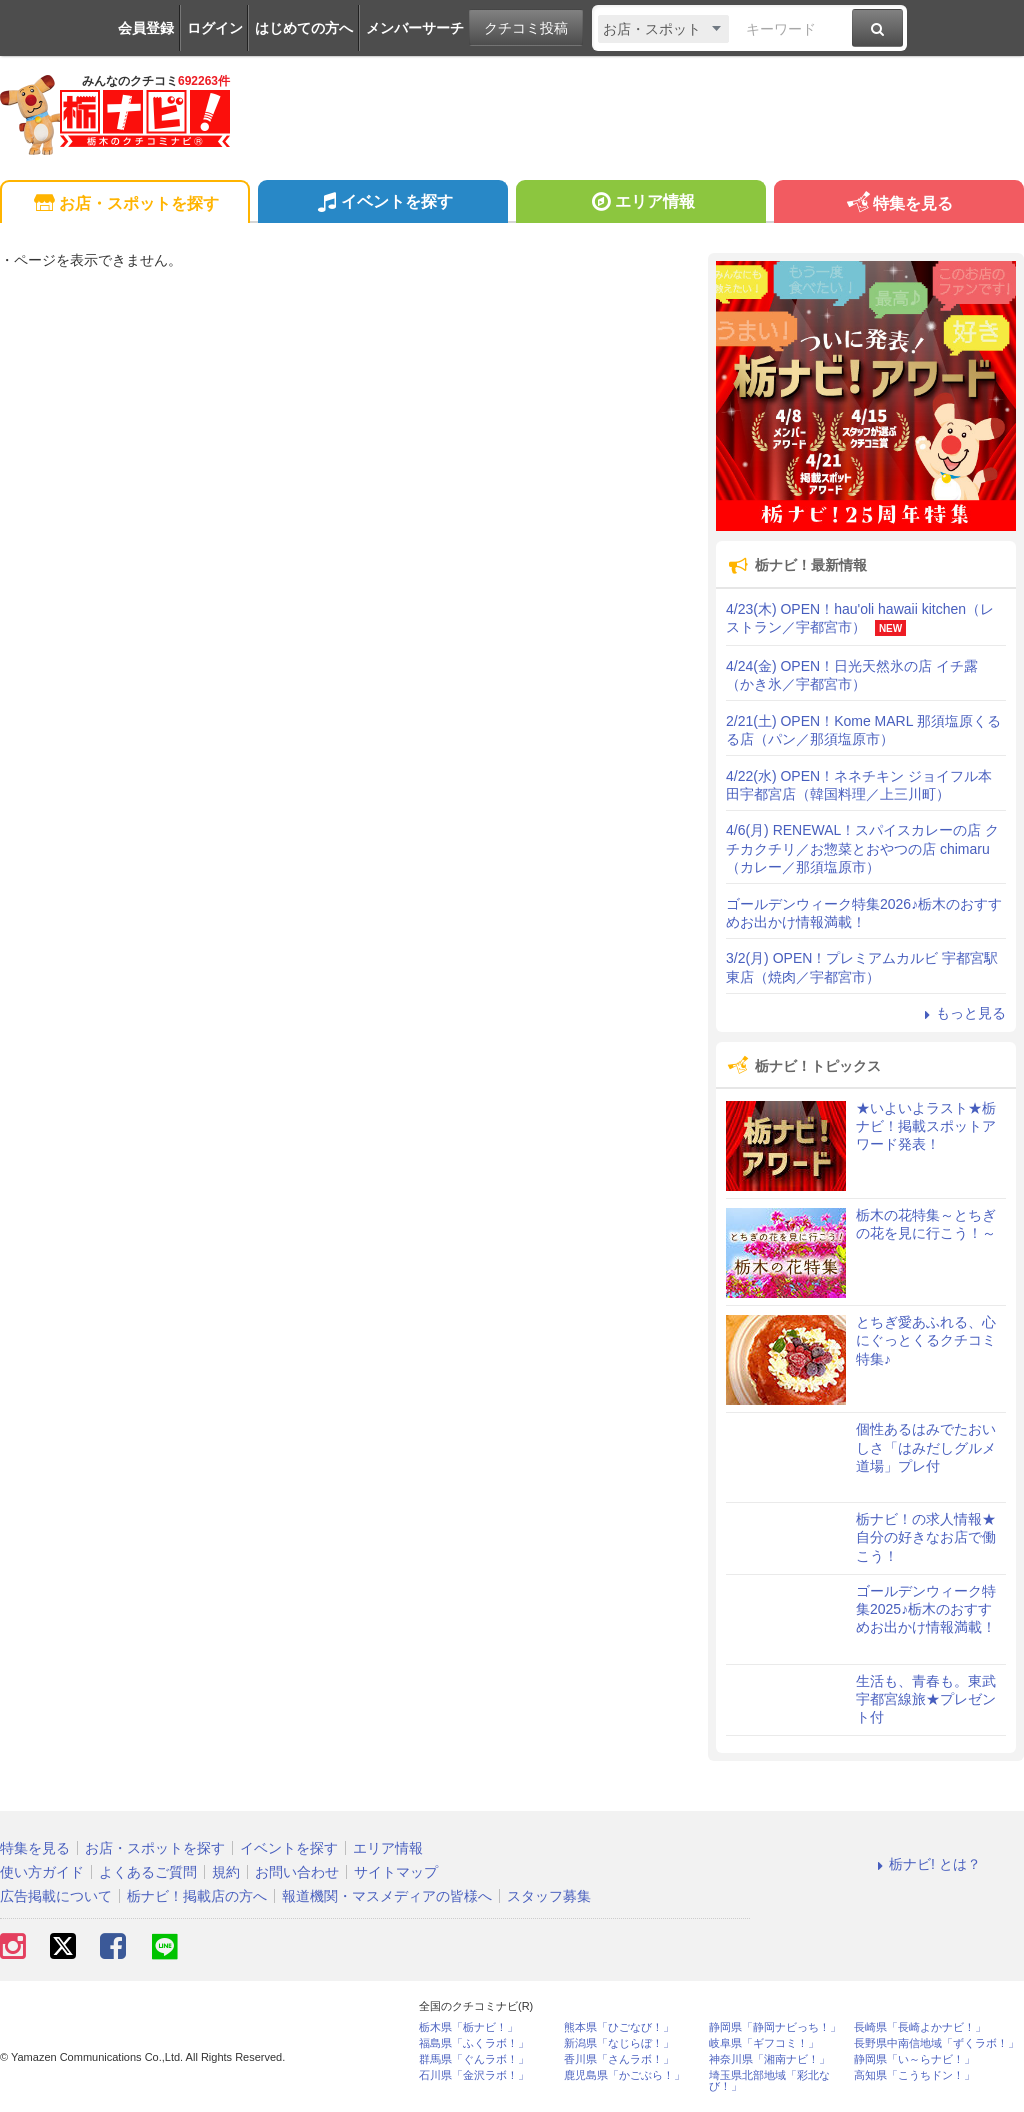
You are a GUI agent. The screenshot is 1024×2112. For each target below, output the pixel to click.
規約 (226, 1872)
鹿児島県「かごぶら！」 (624, 2075)
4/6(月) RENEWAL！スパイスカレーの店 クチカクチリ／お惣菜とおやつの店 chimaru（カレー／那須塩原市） (862, 848)
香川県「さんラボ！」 (619, 2059)
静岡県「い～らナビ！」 (914, 2059)
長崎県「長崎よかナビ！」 (920, 2027)
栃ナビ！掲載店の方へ (197, 1896)
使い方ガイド (42, 1872)
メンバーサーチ (415, 28)
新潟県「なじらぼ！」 (619, 2043)
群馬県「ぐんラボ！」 (474, 2059)
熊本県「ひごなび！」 (619, 2027)
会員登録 (146, 28)
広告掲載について (56, 1896)
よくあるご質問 (148, 1872)
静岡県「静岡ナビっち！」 (775, 2027)
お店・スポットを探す (124, 204)
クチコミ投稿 (526, 28)
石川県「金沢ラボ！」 (474, 2075)
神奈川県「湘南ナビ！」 (769, 2059)
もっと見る (962, 1013)
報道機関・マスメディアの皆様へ (387, 1896)
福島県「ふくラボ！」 (474, 2043)
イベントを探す (382, 204)
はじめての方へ (304, 28)
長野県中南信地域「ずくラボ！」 (936, 2043)
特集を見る (898, 204)
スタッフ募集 (549, 1896)
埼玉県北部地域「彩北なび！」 (769, 2081)
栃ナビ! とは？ (926, 1864)
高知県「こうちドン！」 (914, 2075)
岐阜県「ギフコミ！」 (764, 2043)
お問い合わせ (297, 1872)
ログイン (215, 28)
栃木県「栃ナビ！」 (468, 2027)
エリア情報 (640, 204)
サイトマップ (396, 1872)
